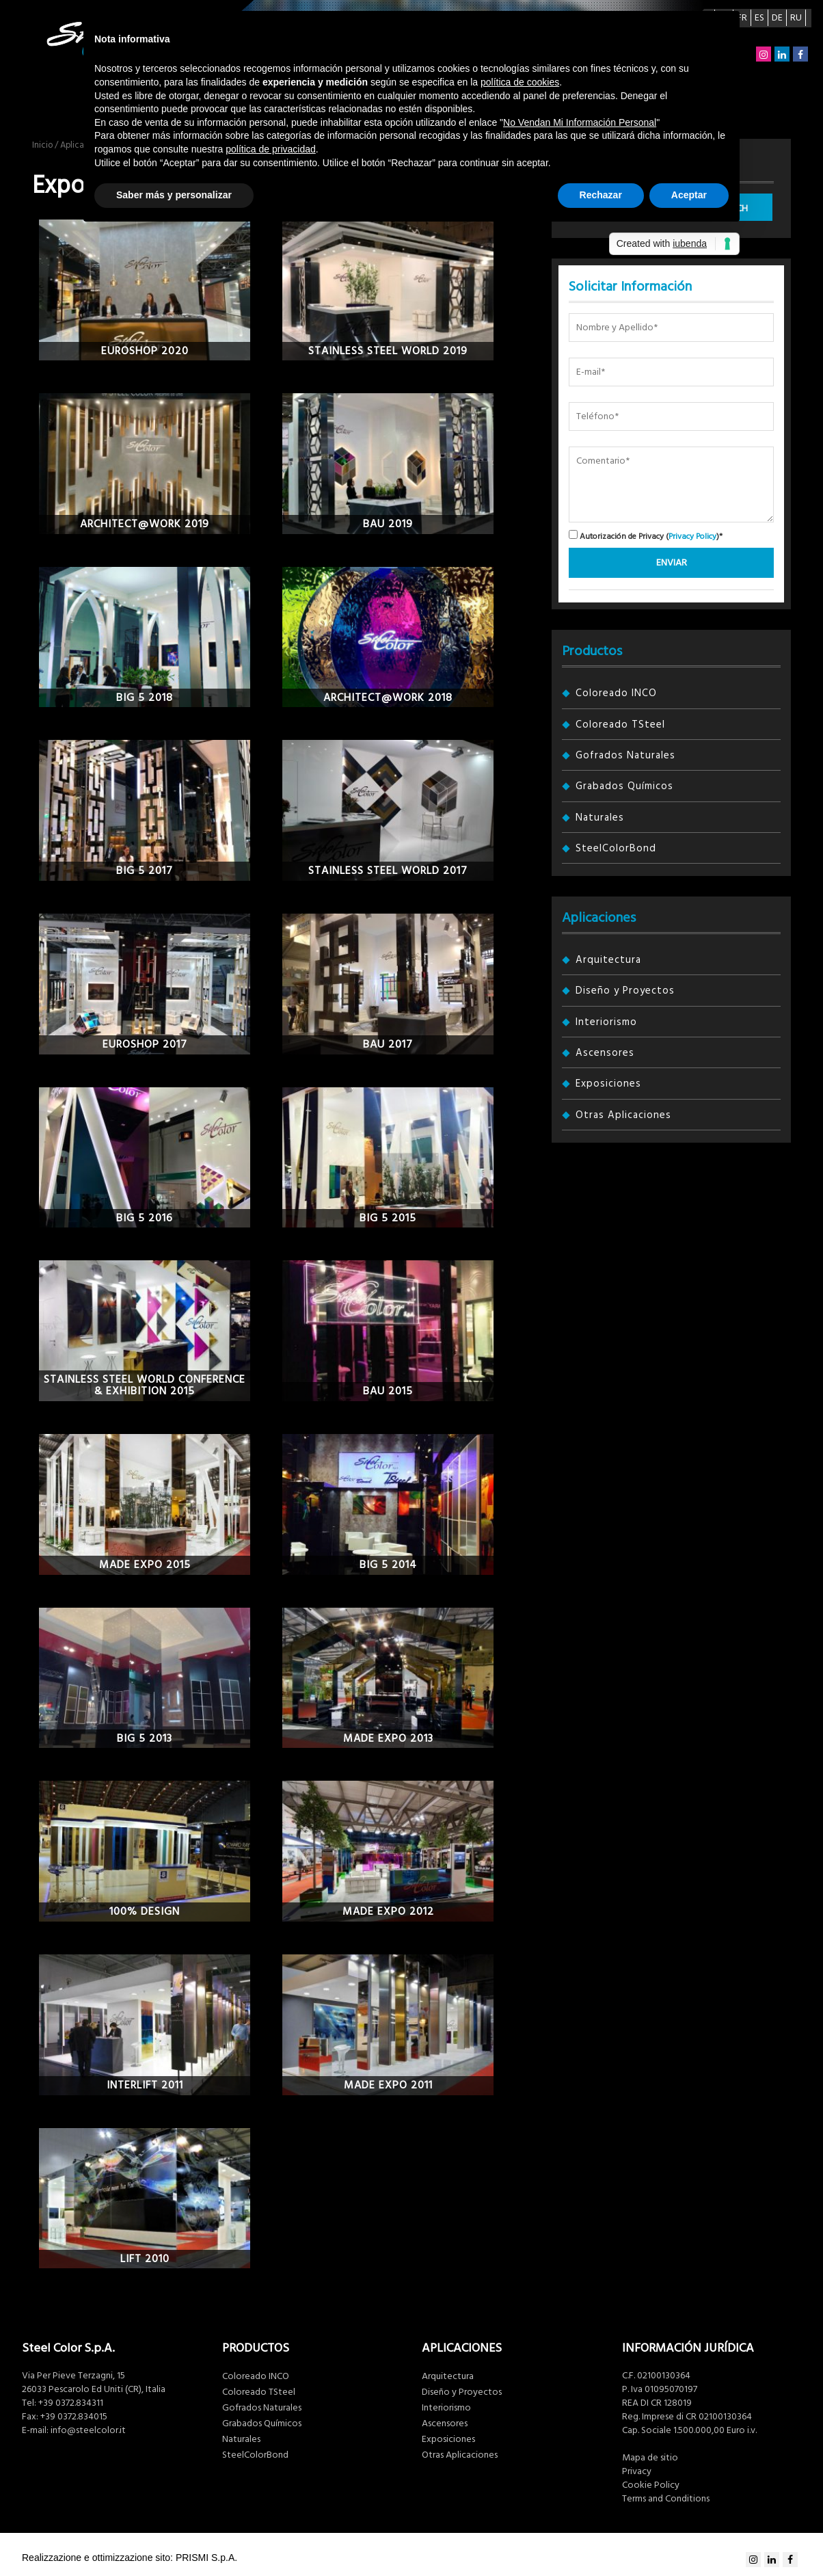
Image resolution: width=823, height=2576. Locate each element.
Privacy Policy (692, 536)
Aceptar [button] (689, 194)
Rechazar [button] (601, 194)
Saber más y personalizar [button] (174, 194)
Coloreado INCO (616, 693)
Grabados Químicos (624, 786)
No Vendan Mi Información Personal (579, 122)
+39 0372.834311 (70, 2403)
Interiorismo (606, 1022)
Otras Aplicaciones (623, 1115)
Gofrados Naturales (625, 755)
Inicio (42, 145)
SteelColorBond (616, 848)
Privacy (636, 2471)
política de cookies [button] (520, 82)
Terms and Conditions (666, 2499)
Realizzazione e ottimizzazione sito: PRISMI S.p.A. (129, 2557)
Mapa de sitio (650, 2458)
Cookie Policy (650, 2485)
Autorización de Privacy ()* (646, 536)
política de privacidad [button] (271, 149)
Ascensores (605, 1053)
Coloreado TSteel (620, 724)
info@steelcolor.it (88, 2430)
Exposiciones (608, 1083)
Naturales (600, 817)
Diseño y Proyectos (625, 990)
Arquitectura (608, 960)
